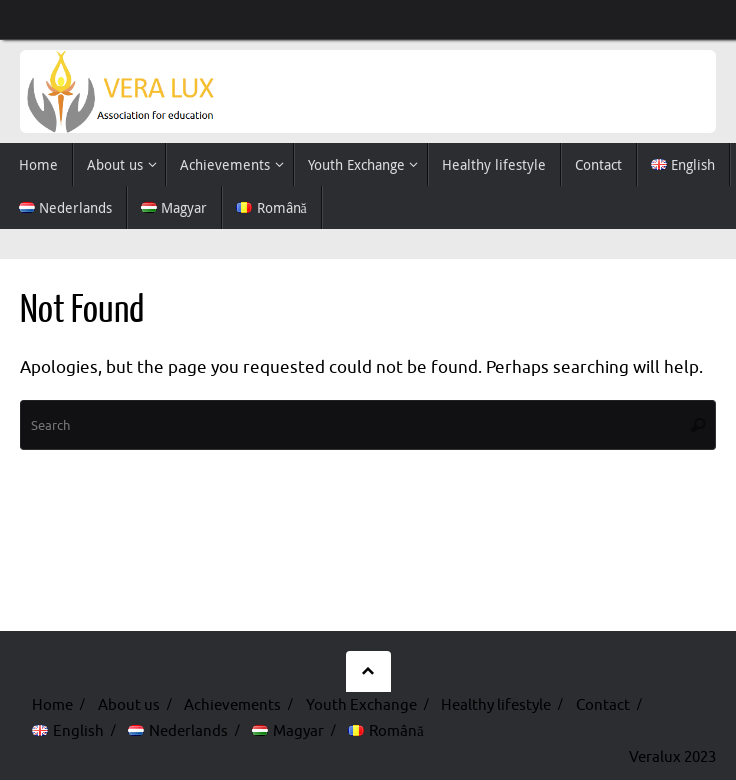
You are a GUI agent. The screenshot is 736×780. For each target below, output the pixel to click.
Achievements (232, 705)
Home (52, 705)
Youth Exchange (361, 705)
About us (129, 705)
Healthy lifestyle (496, 705)
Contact (603, 705)
